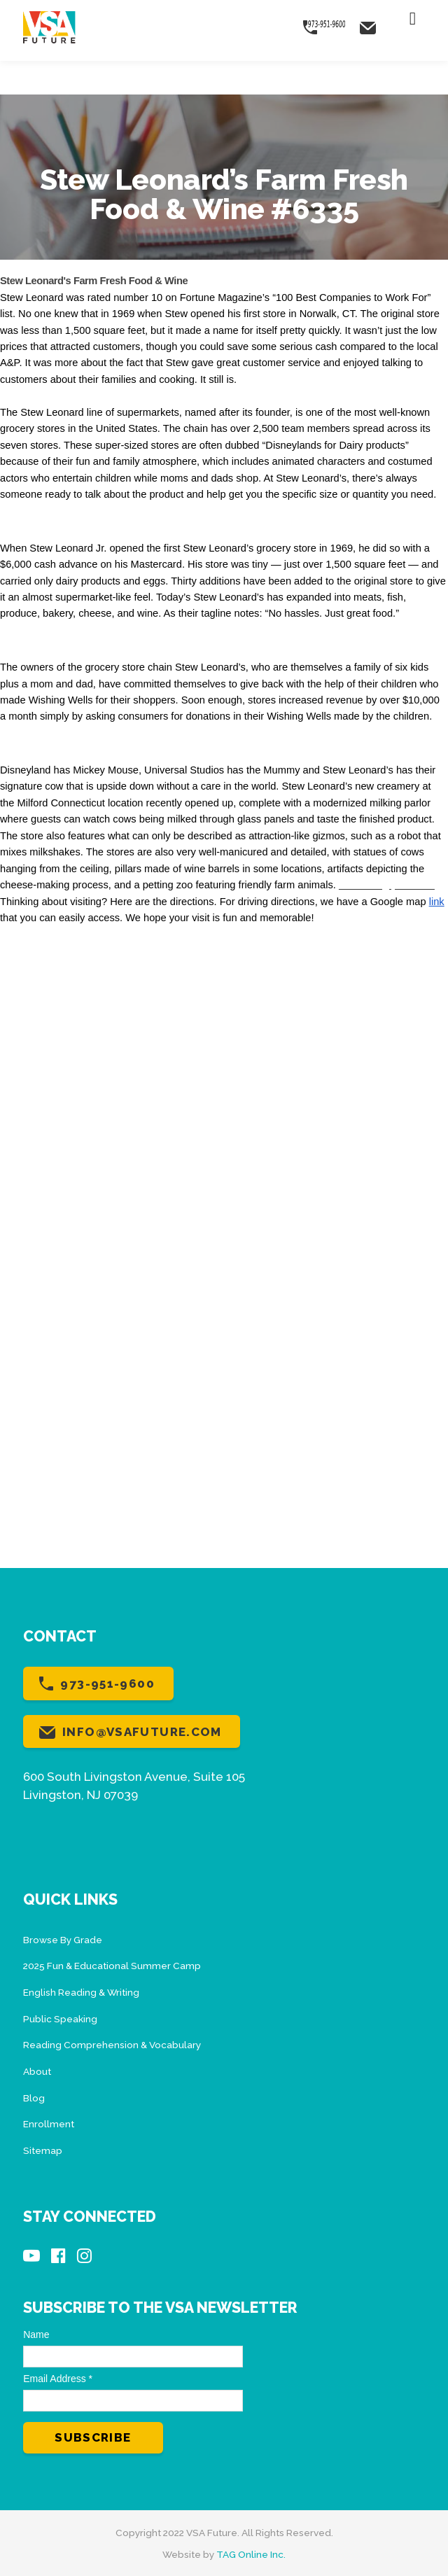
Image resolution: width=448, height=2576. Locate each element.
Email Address (57, 2378)
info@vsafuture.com (142, 1732)
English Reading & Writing (81, 1992)
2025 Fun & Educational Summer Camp (112, 1965)
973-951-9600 (107, 1683)
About (37, 2071)
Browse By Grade (62, 1939)
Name (36, 2334)
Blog (34, 2098)
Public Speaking (60, 2018)
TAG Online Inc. (251, 2554)
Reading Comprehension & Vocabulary (112, 2044)
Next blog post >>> (387, 884)
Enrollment (48, 2123)
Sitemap (42, 2150)
